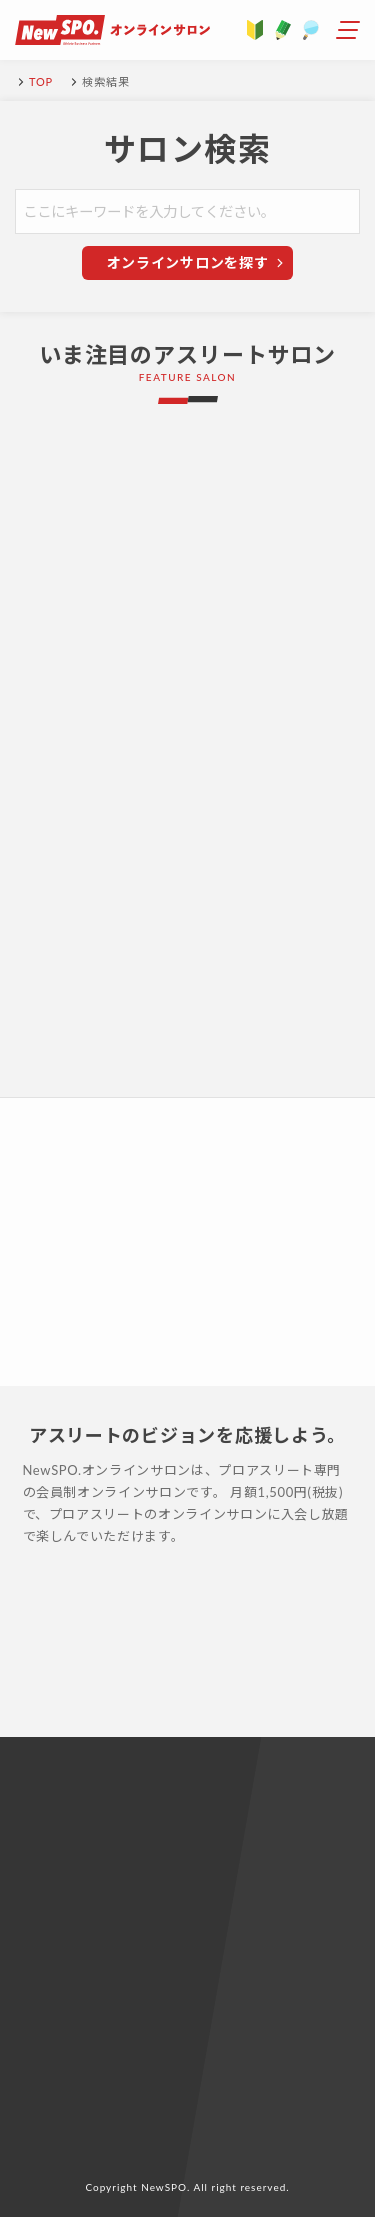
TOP (41, 81)
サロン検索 (188, 149)
